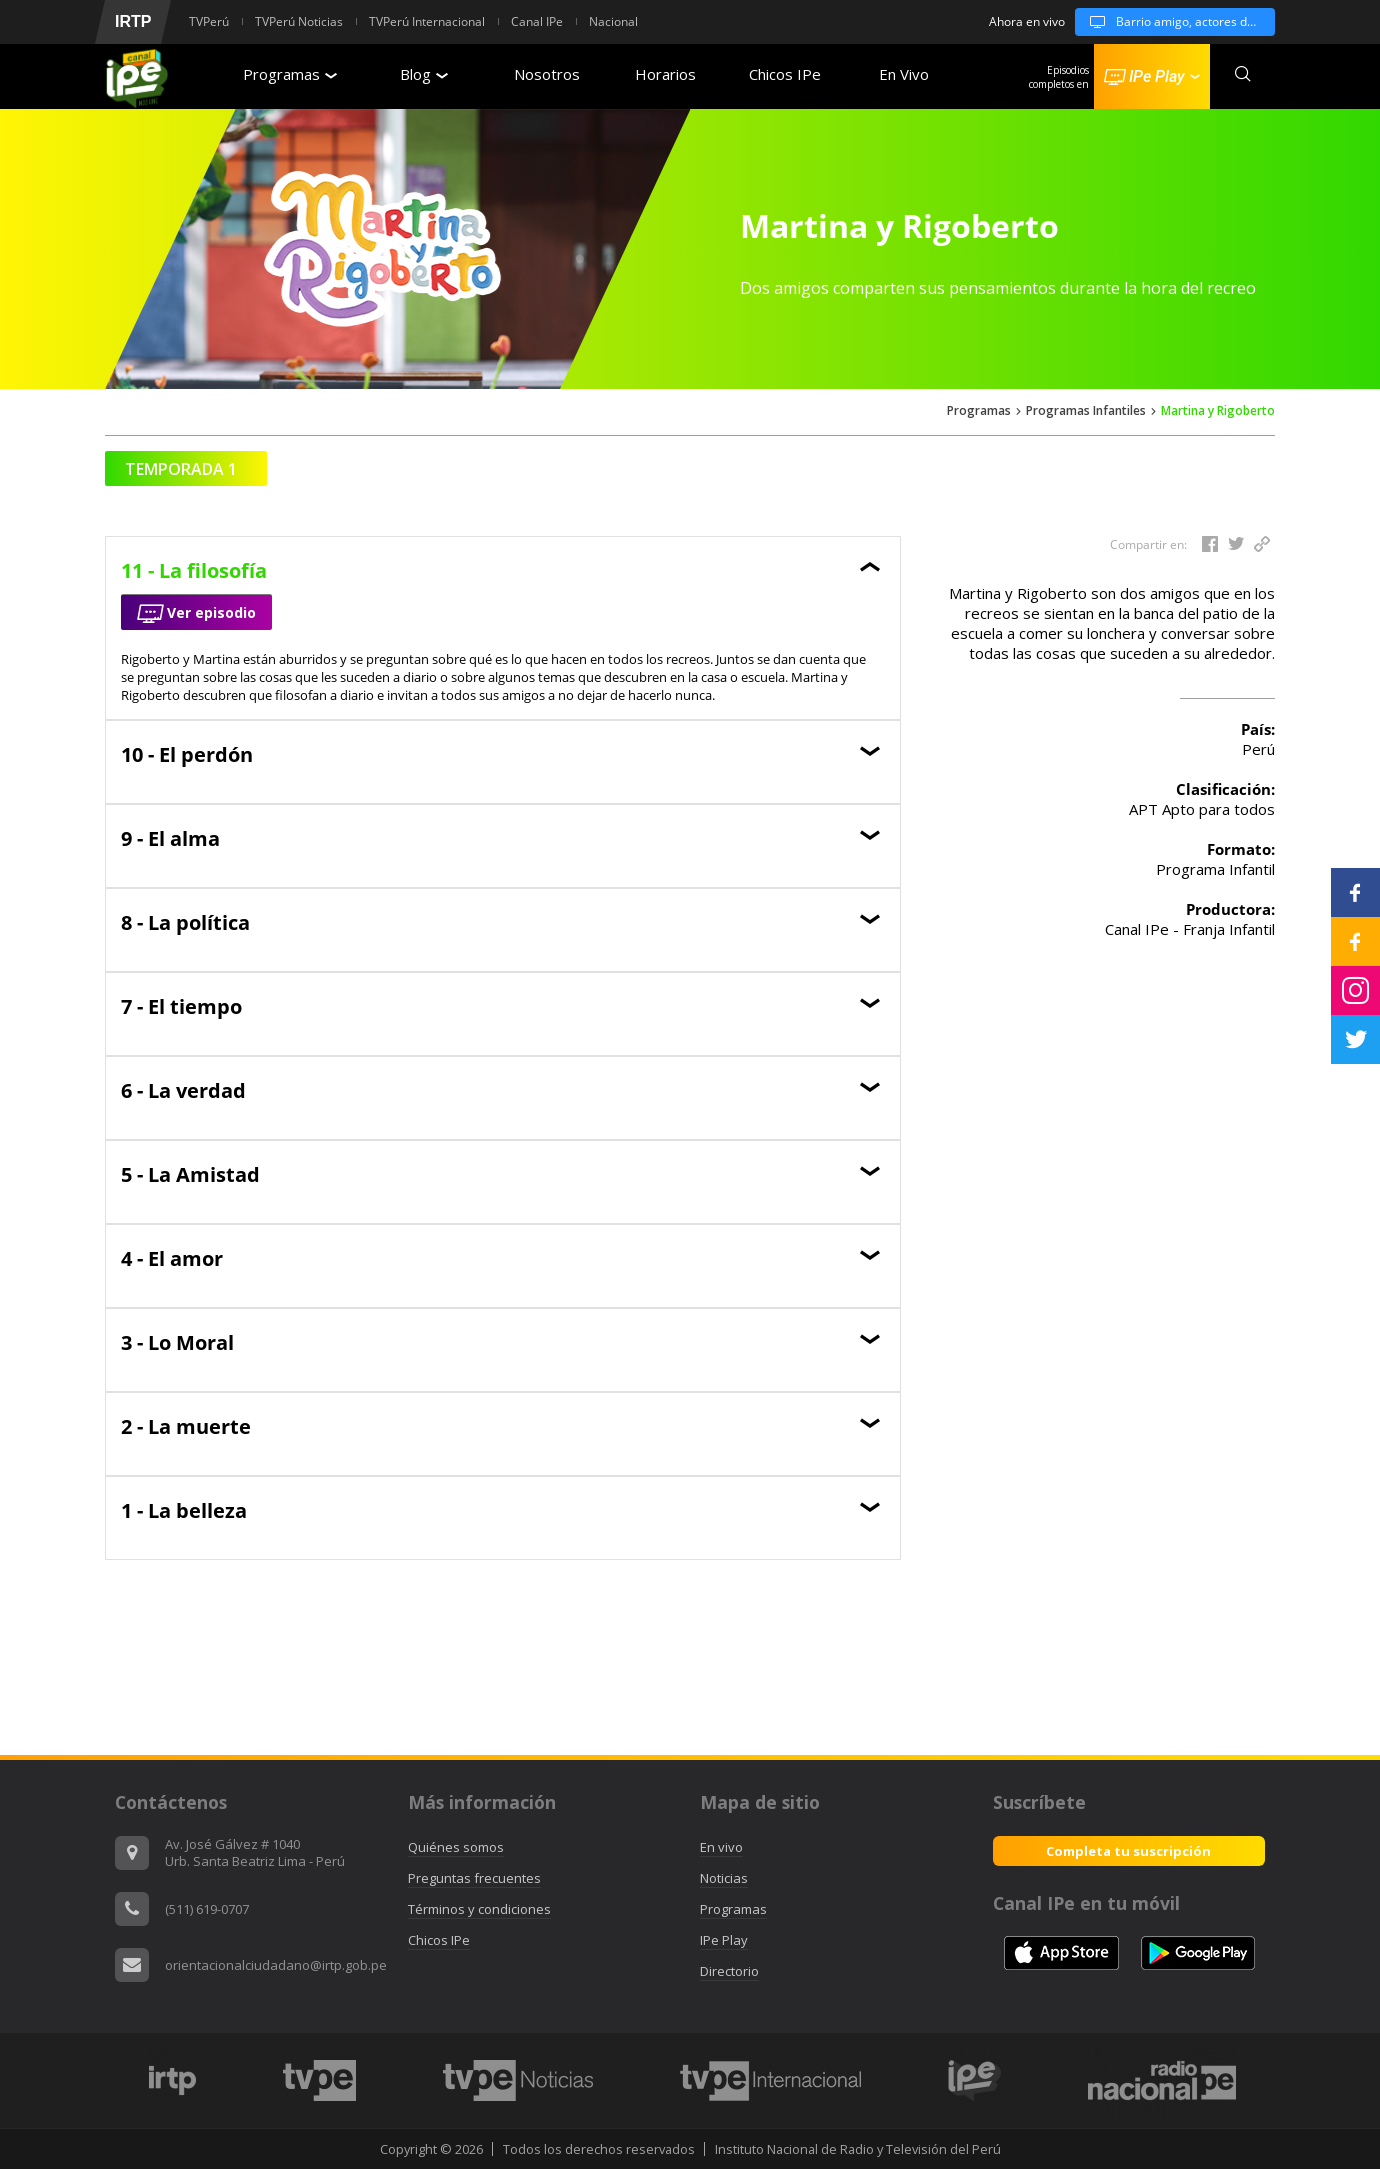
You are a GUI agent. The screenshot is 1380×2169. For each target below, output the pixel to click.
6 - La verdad (183, 1090)
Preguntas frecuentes (474, 1878)
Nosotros (547, 74)
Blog (424, 74)
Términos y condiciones (479, 1909)
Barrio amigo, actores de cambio (1175, 22)
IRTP (133, 21)
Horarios (665, 74)
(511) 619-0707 (207, 1909)
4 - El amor (172, 1258)
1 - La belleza (184, 1510)
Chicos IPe (785, 74)
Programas (290, 74)
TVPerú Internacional (427, 21)
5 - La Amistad (190, 1174)
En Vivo (904, 74)
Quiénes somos (456, 1847)
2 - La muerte (186, 1426)
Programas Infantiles (1086, 411)
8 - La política (185, 922)
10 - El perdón (187, 754)
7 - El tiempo (181, 1006)
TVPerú (209, 21)
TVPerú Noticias (299, 21)
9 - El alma (170, 838)
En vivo (721, 1847)
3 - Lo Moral (177, 1342)
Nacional (613, 21)
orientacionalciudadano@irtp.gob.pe (276, 1965)
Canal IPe (537, 21)
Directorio (729, 1971)
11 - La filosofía (194, 570)
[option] (172, 2080)
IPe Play (724, 1940)
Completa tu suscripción (1128, 1851)
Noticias (724, 1878)
